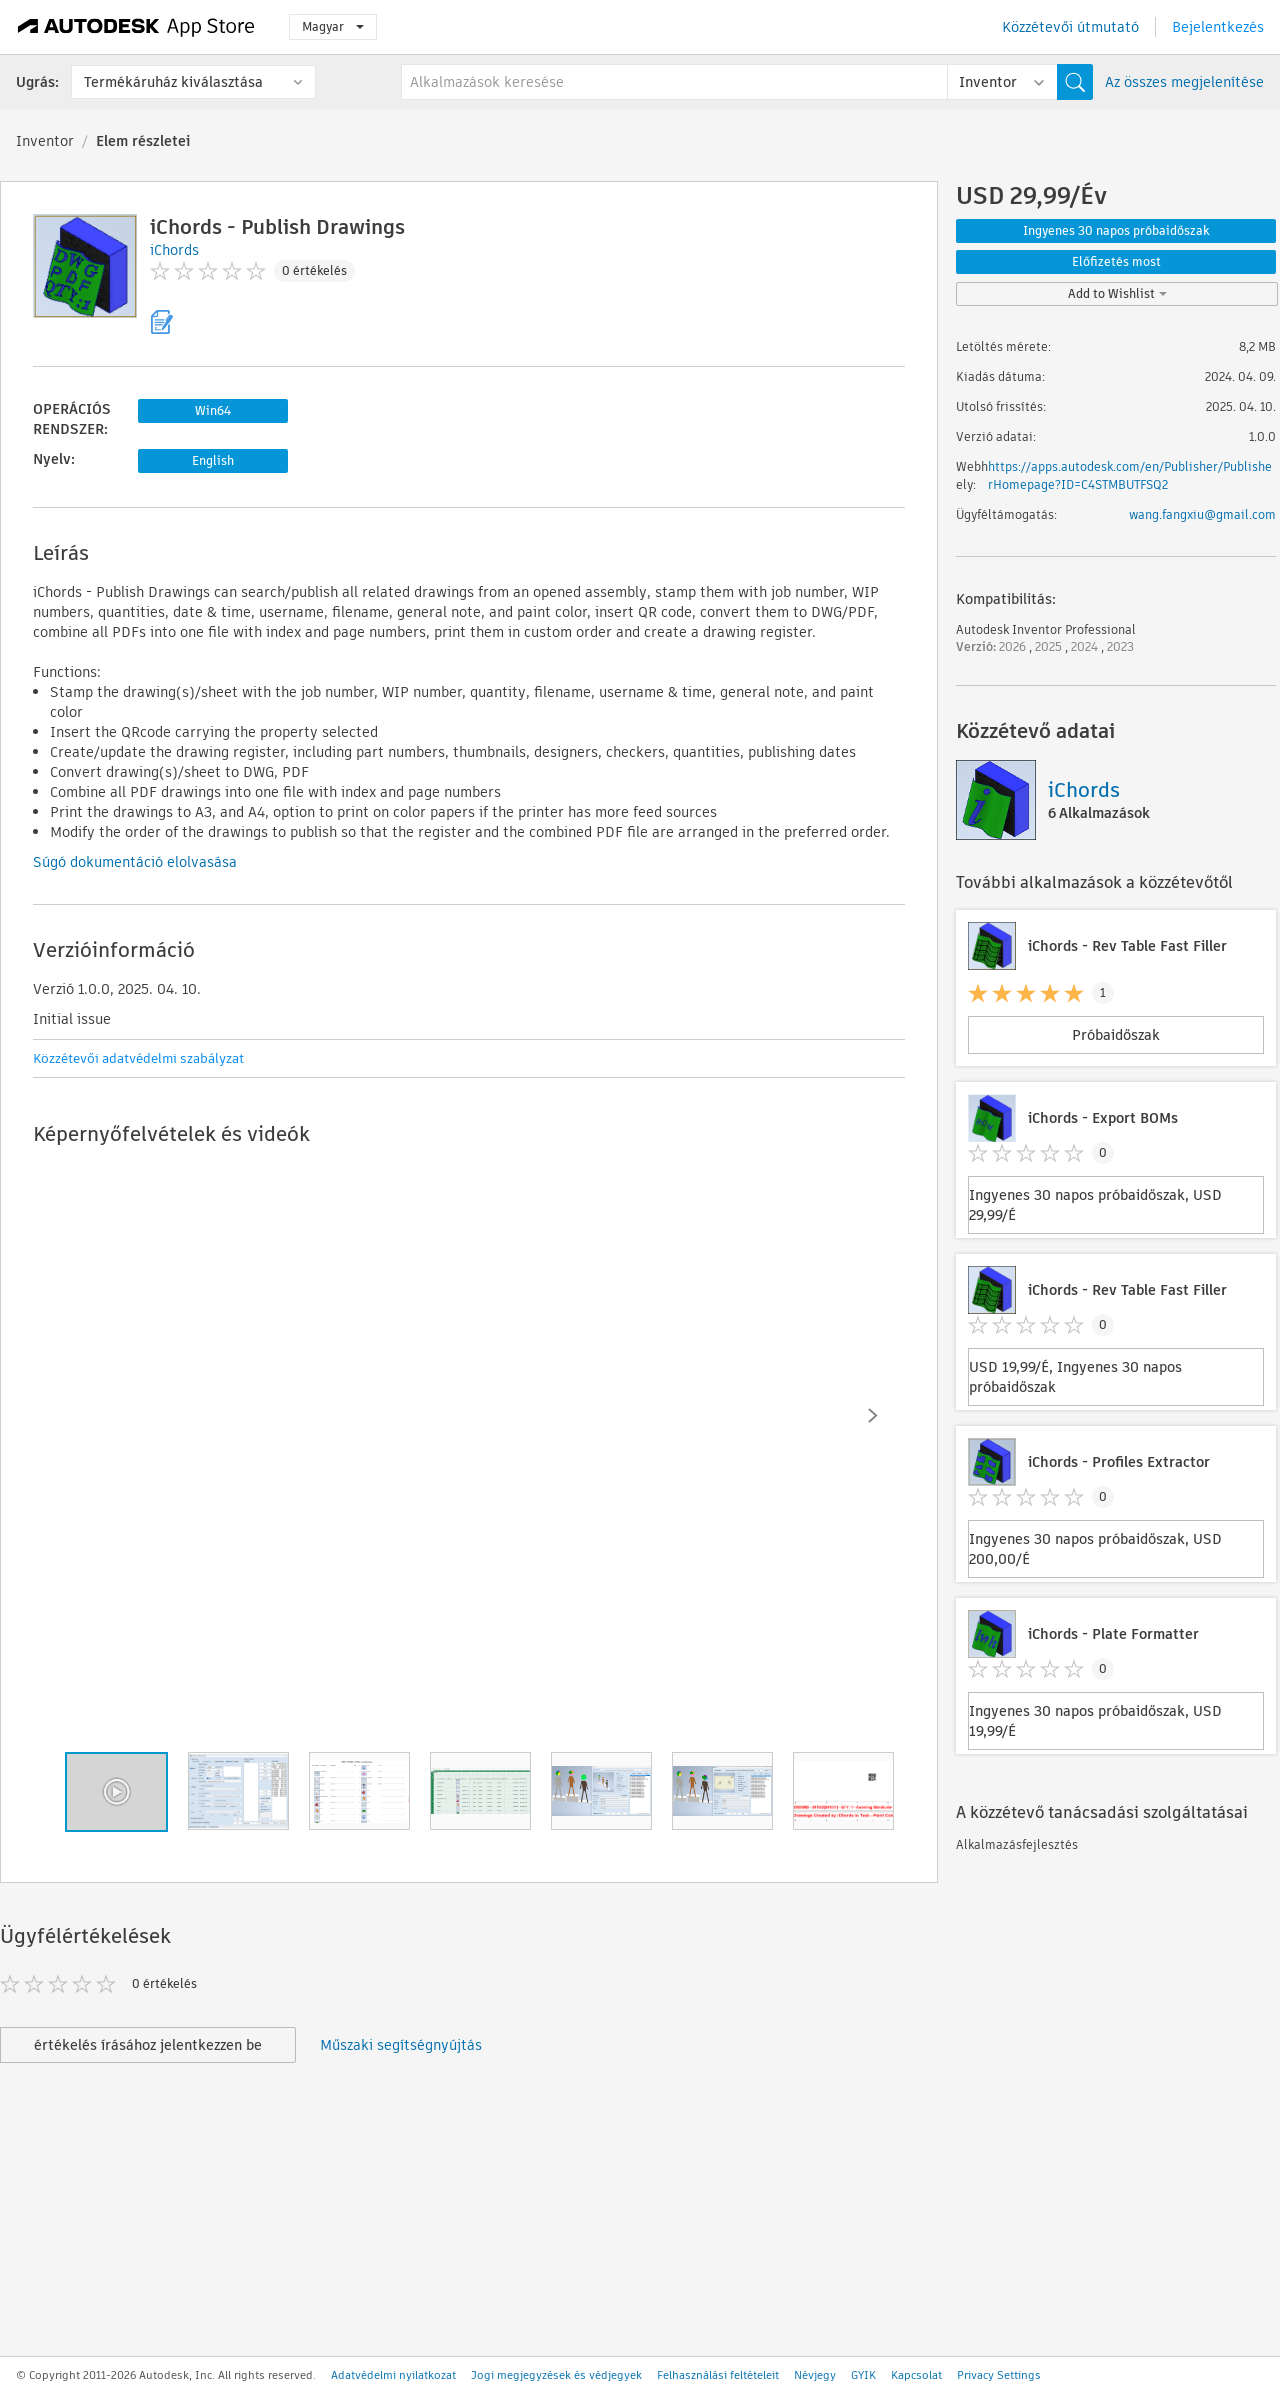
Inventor (45, 141)
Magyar (333, 26)
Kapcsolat (916, 2375)
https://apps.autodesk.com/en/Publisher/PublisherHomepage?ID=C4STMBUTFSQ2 (1130, 475)
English (213, 460)
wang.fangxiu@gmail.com (1202, 514)
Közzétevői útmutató (1070, 27)
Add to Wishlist (1117, 293)
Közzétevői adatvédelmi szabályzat (138, 1058)
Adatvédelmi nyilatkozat (393, 2375)
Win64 (213, 410)
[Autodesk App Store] (136, 27)
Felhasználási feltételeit (718, 2375)
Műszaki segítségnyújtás (401, 2045)
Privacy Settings (999, 2375)
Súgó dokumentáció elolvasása (135, 862)
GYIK (863, 2375)
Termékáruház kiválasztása (173, 82)
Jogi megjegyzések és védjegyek (556, 2375)
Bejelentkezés (1218, 27)
